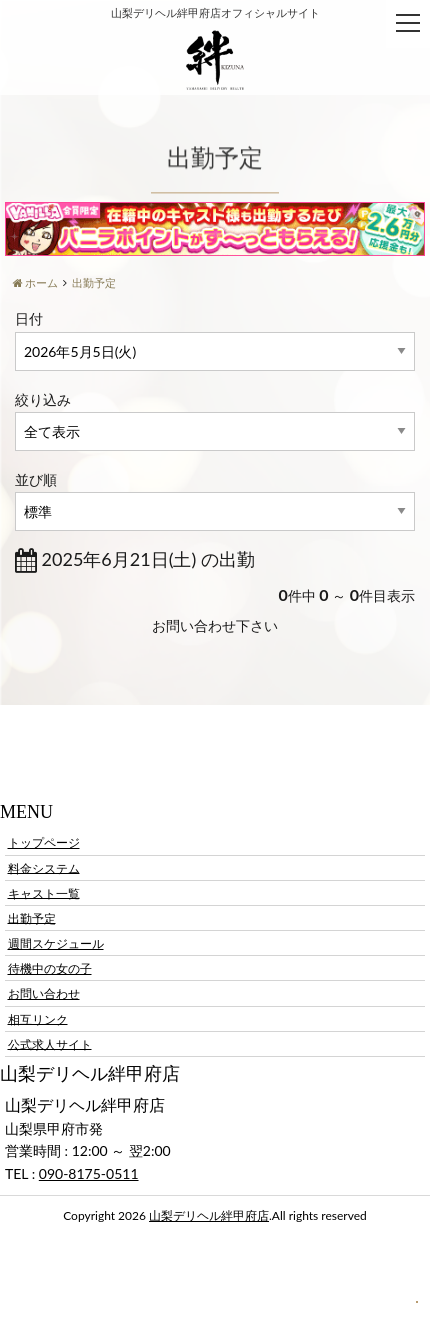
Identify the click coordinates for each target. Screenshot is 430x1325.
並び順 (36, 479)
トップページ (44, 842)
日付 (29, 318)
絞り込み (43, 399)
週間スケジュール (56, 943)
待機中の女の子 (50, 968)
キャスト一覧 (44, 892)
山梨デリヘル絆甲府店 (209, 1215)
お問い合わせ (44, 993)
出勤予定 (32, 917)
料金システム (44, 867)
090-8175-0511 (89, 1173)
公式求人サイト (50, 1043)
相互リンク (38, 1018)
